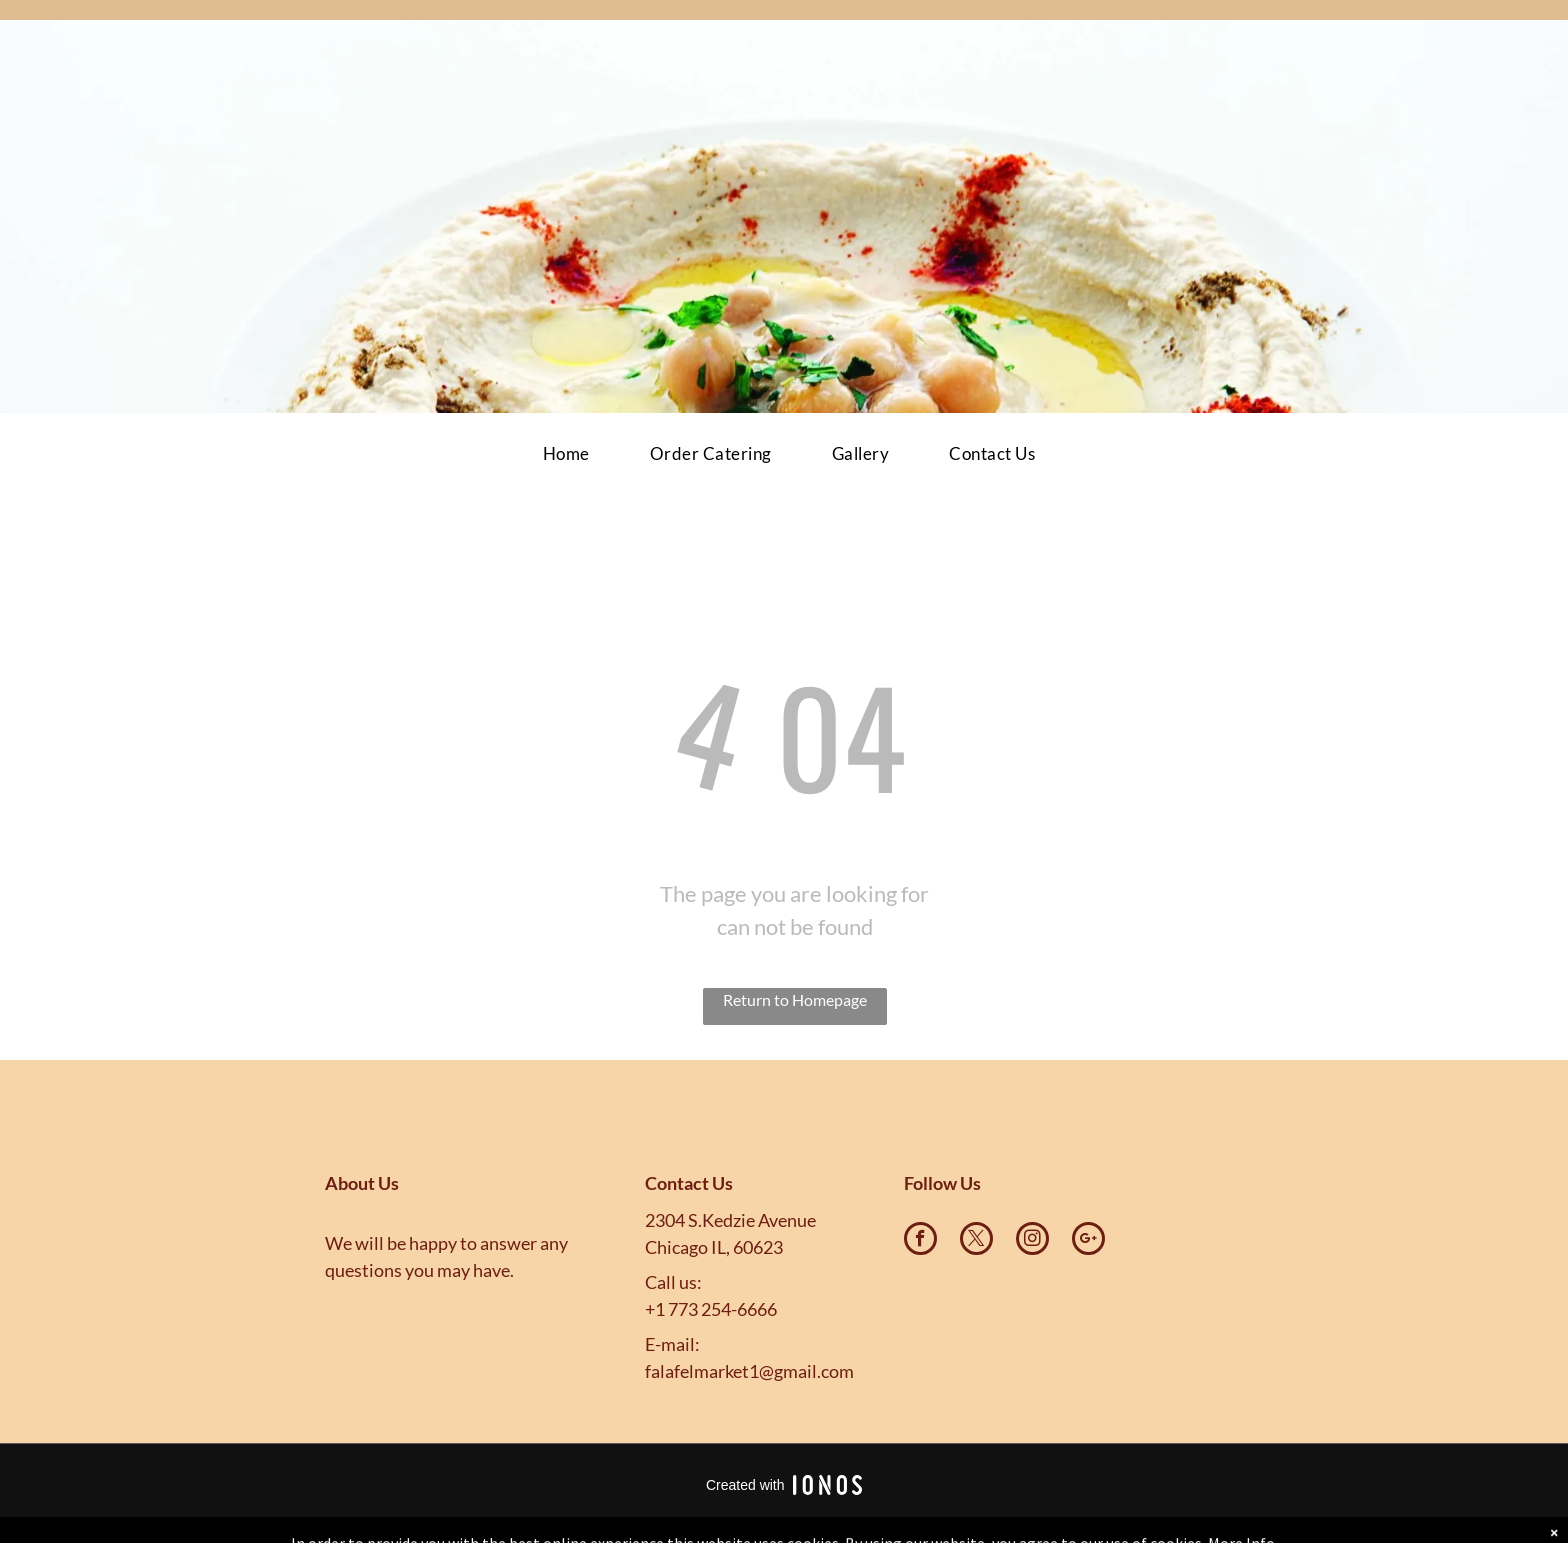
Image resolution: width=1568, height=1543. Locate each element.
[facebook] (920, 1241)
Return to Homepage (795, 999)
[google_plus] (1088, 1241)
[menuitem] (566, 454)
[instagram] (1032, 1241)
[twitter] (976, 1241)
